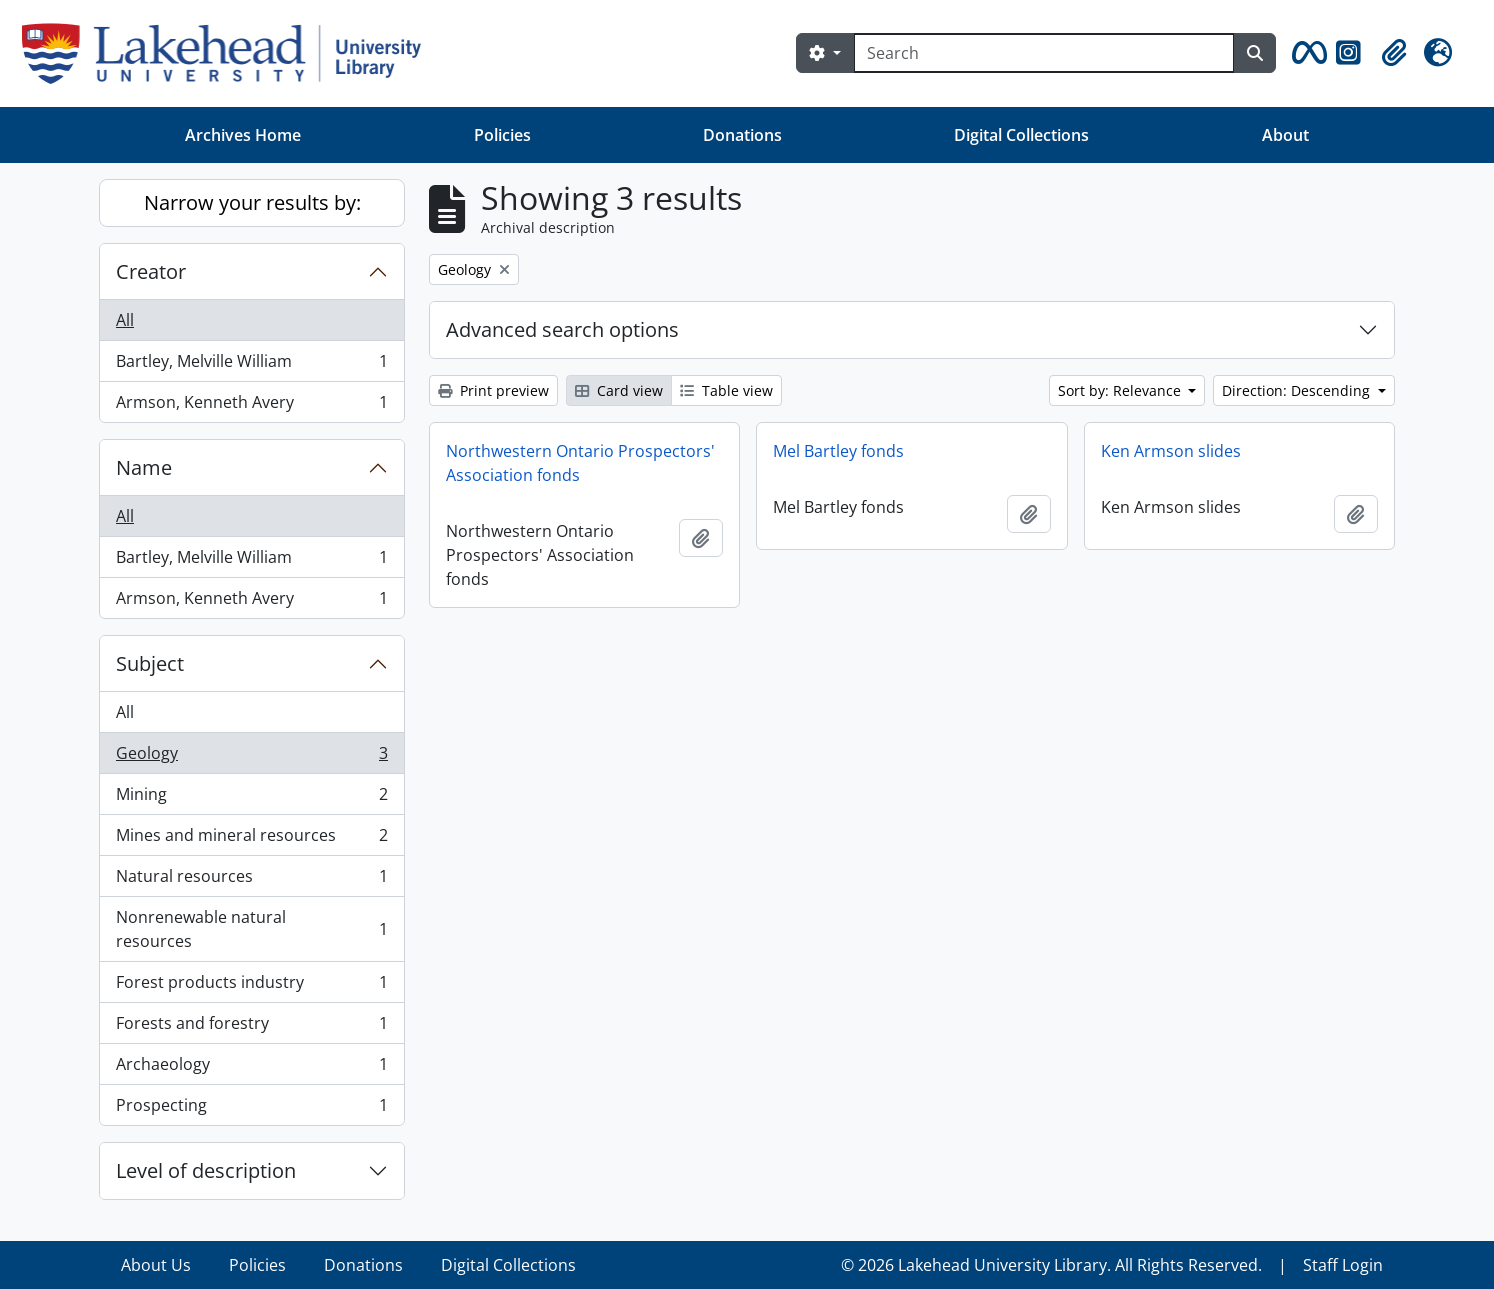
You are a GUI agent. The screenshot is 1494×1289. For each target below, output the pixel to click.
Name (144, 467)
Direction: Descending (1298, 390)
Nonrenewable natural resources (251, 929)
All (125, 320)
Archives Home (243, 135)
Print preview (493, 390)
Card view (619, 390)
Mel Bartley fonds (838, 451)
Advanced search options (562, 329)
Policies (502, 135)
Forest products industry (251, 986)
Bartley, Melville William (251, 365)
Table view (726, 390)
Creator (151, 271)
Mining (251, 798)
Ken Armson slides (1171, 451)
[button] (1306, 53)
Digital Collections (1021, 135)
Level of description (206, 1170)
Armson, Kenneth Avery (251, 406)
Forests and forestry (251, 1027)
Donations (742, 135)
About (1285, 135)
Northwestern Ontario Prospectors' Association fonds (580, 463)
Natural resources (251, 880)
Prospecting (251, 1109)
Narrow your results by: (252, 202)
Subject (150, 663)
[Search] (1044, 53)
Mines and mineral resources (251, 839)
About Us (156, 1265)
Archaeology (251, 1068)
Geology (251, 757)
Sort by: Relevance (1121, 390)
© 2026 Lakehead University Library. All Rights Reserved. (1051, 1265)
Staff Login (1343, 1265)
